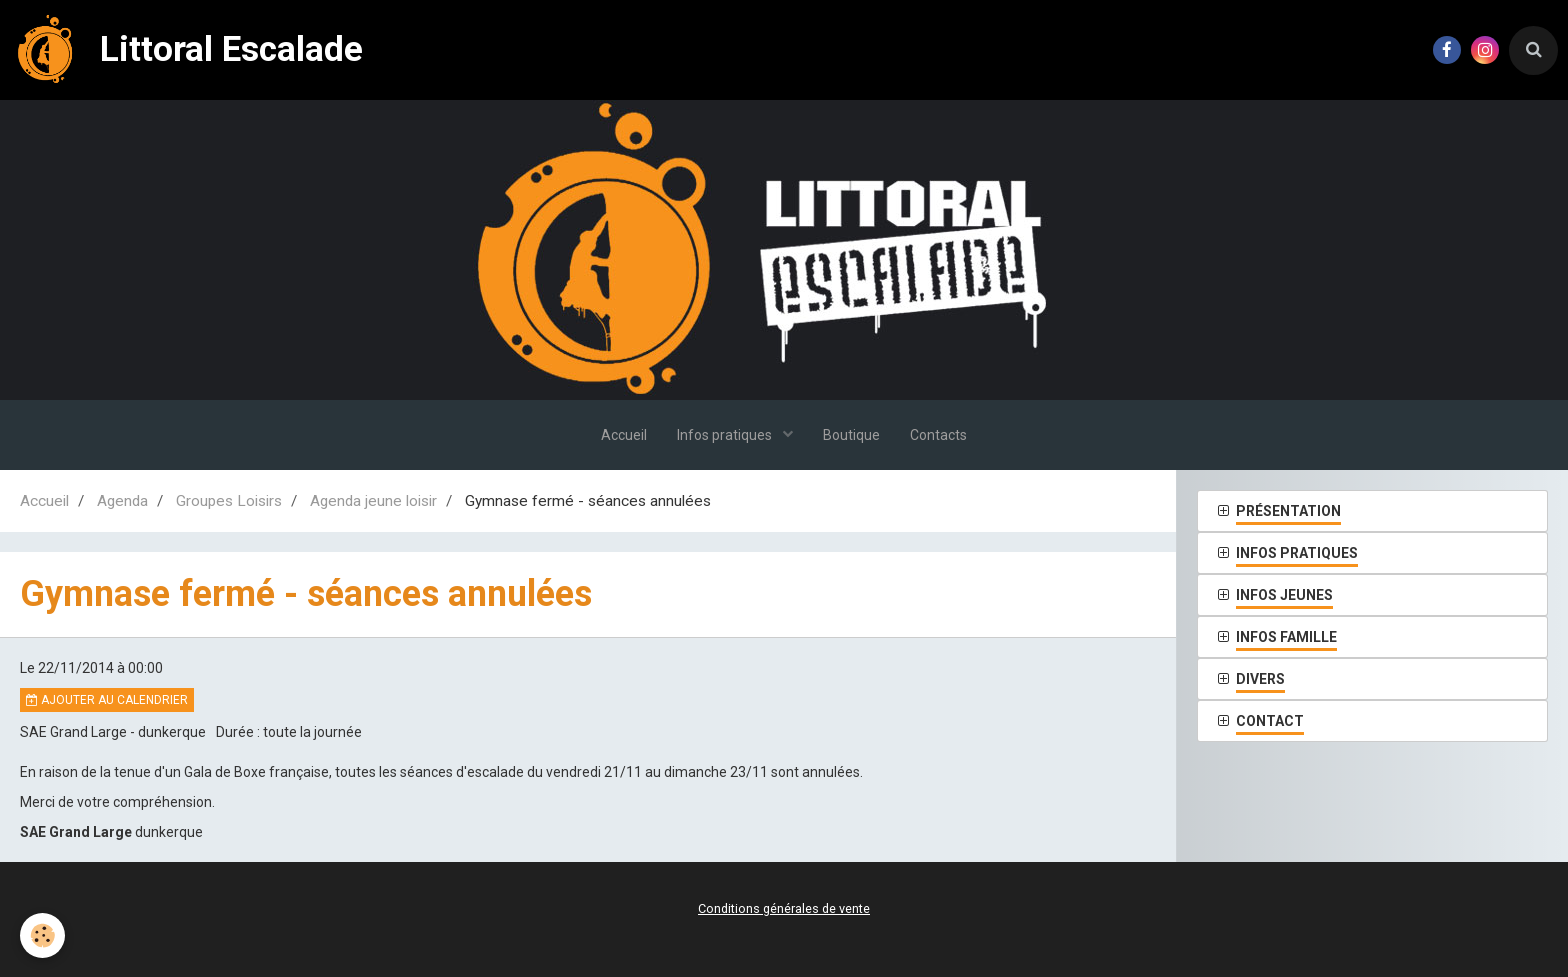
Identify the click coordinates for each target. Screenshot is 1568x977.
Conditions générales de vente (784, 908)
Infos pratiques (726, 435)
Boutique (851, 435)
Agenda (122, 501)
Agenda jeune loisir (373, 501)
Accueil (624, 435)
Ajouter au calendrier (107, 700)
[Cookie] (42, 935)
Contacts (938, 435)
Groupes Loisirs (229, 501)
